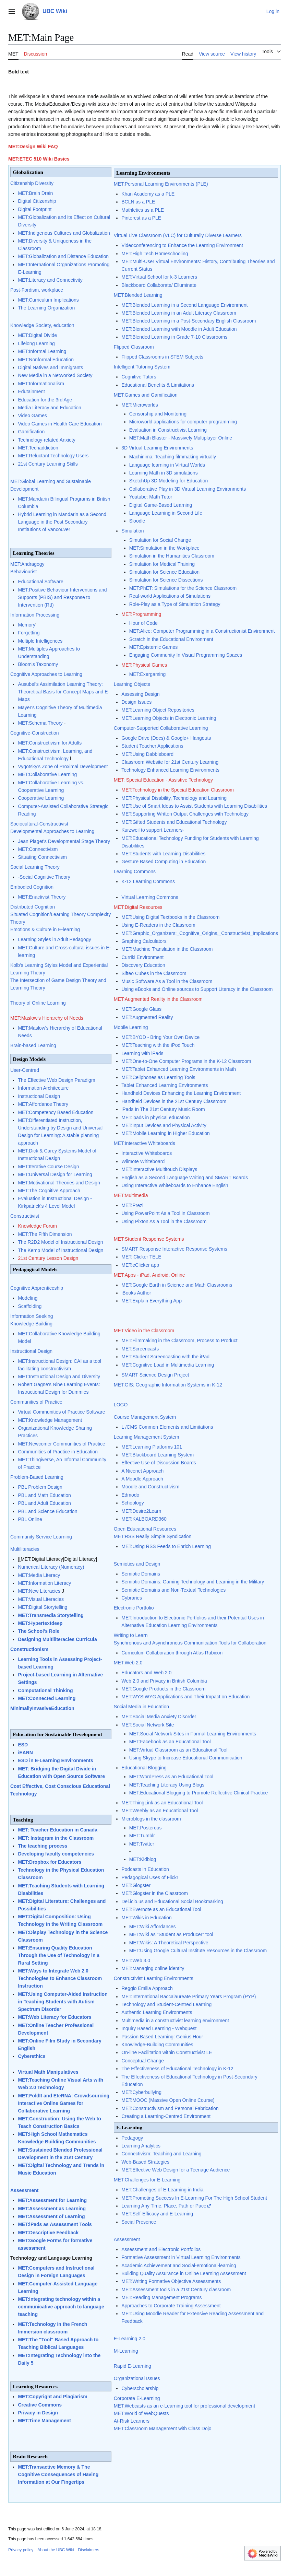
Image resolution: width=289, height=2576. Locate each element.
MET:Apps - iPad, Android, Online (149, 1275)
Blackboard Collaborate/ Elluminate (158, 285)
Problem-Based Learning (36, 1477)
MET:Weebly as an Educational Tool (159, 1810)
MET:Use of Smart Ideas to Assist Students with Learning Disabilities (194, 806)
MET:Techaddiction (38, 447)
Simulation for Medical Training (162, 564)
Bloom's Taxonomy (38, 664)
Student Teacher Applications (152, 746)
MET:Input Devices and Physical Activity (163, 1125)
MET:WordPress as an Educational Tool (171, 1776)
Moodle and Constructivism (150, 1486)
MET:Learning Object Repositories (157, 710)
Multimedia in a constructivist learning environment (175, 2020)
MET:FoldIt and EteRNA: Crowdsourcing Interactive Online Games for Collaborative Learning (63, 2103)
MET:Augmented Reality (147, 1017)
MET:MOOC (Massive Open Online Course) (168, 2100)
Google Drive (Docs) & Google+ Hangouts (166, 738)
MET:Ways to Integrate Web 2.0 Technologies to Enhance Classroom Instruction (60, 1978)
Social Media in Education (141, 1706)
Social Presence (138, 2222)
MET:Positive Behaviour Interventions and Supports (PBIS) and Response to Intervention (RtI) (62, 597)
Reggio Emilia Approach (146, 1988)
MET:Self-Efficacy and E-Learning (157, 2213)
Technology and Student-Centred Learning (166, 2004)
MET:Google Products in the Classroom (163, 1688)
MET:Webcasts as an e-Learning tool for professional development (184, 2406)
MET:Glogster (135, 1885)
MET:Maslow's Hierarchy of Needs (46, 1018)
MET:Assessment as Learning (52, 2208)
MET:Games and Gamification (146, 395)
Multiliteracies (24, 1549)
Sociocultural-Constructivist (39, 824)
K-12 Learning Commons (148, 881)
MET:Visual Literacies (41, 1599)
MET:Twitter (141, 1844)
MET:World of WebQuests (141, 2413)
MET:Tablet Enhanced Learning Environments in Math (178, 1069)
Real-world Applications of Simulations (169, 596)
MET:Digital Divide (37, 335)
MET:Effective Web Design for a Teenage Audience (175, 2170)
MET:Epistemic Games (153, 647)
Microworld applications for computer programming (183, 421)
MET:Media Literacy (39, 1575)
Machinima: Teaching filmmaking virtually (172, 456)
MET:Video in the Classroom (144, 1330)
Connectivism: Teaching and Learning (161, 2153)
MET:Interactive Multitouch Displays (159, 1169)
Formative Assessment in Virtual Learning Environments (181, 2257)
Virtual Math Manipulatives (48, 2072)
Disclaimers (88, 2550)
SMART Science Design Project (155, 1375)
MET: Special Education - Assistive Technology (163, 780)
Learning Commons (135, 871)
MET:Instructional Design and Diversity (59, 1376)
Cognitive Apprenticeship (36, 1288)
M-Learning (126, 2351)
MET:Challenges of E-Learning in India (162, 2189)
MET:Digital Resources (138, 907)
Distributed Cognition (32, 907)
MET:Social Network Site (147, 1725)
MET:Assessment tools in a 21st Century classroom (176, 2289)
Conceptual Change (142, 2060)
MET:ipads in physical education (155, 1117)
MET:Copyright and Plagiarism (52, 2396)
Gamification (31, 431)
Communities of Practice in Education (58, 1451)
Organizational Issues (137, 2378)
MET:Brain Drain (35, 193)
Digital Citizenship (37, 201)
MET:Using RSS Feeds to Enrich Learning (166, 1546)
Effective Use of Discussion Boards (158, 1462)
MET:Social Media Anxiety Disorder (158, 1716)
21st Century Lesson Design (48, 1258)
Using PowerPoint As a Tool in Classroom (165, 1213)
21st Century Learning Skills (47, 464)
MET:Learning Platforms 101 (151, 1447)
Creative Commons (40, 2405)
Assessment (24, 2190)
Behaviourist (23, 571)
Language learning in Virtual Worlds (167, 465)
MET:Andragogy (27, 564)
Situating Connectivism (42, 857)
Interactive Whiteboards (146, 1153)
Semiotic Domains (140, 1574)
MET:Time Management (44, 2420)
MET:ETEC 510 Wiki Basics (39, 159)
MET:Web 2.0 (128, 1662)
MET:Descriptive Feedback (48, 2232)
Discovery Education (143, 965)
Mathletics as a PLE (142, 210)
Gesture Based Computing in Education (163, 861)
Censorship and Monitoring (157, 414)
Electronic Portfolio (134, 1608)
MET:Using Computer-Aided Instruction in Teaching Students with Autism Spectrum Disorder (62, 2001)
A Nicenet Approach (142, 1471)
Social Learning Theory (35, 867)
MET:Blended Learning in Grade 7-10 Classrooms (174, 337)
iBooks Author (136, 1293)
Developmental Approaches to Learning (52, 831)
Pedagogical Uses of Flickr (149, 1877)
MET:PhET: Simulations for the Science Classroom (183, 588)
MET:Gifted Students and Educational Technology (174, 822)
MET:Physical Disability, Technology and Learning (174, 798)
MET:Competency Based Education (55, 1112)
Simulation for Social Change (160, 540)
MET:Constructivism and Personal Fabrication (169, 2108)
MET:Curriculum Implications (48, 300)
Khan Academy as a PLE (147, 194)
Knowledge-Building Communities (157, 2044)
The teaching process (42, 1846)
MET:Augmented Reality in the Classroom (158, 999)
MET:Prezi (132, 1205)
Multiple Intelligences (40, 641)
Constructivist (24, 1216)
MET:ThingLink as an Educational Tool (162, 1802)
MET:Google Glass (141, 1009)
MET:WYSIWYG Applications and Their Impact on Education (185, 1696)
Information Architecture (43, 1088)
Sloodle (137, 521)
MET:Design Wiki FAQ (33, 146)
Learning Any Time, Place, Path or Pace (163, 2206)
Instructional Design (39, 1096)
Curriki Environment (142, 957)
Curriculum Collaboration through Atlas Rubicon (171, 1652)
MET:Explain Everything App (151, 1300)
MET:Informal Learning (42, 351)
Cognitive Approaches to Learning (46, 674)
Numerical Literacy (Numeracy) (51, 1567)
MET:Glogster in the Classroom (154, 1893)
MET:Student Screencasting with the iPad (165, 1356)
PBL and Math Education (44, 1495)
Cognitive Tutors (138, 376)
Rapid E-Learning (132, 2366)
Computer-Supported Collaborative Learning (161, 728)
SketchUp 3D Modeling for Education (168, 480)
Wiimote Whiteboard (143, 1161)
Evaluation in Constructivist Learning (168, 430)
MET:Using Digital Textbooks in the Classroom (170, 917)
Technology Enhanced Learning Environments (170, 770)
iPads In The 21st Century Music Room (163, 1109)
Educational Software (40, 581)
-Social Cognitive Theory (44, 877)
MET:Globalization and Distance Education (63, 256)
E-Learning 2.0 (129, 2338)
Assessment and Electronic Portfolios (161, 2249)
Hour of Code (143, 623)
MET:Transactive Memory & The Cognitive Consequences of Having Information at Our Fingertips (58, 2474)
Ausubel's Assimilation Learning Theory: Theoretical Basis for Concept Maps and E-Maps (63, 691)
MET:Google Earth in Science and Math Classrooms (176, 1285)
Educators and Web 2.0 (146, 1672)
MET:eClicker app (140, 1265)
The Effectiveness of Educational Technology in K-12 (177, 2068)
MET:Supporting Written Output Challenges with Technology (185, 814)
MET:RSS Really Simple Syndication (152, 1536)
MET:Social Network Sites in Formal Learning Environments (192, 1733)
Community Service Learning (41, 1536)
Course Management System (145, 1417)
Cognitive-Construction (34, 733)
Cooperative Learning (41, 798)
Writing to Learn (131, 1635)
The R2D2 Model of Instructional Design (60, 1242)
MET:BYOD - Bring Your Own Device (160, 1037)
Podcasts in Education (145, 1869)
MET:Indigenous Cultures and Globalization (64, 233)
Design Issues (136, 702)
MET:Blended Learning (138, 295)
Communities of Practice (36, 1402)
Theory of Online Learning (38, 1003)
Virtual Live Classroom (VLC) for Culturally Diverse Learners (178, 235)
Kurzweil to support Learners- (152, 830)
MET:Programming (141, 614)
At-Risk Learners (131, 2421)
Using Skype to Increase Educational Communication (185, 1757)
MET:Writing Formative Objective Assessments (171, 2281)
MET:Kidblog (142, 1859)
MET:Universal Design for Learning (55, 1174)
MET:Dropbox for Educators (49, 1862)
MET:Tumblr (142, 1835)
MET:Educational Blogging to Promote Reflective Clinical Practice (198, 1792)
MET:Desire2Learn (141, 1511)
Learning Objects (132, 684)
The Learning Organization (46, 308)
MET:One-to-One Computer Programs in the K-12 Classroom (186, 1061)
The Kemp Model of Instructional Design (60, 1250)
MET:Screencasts (140, 1348)
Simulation (132, 531)
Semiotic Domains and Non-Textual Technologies (173, 1590)
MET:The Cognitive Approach (49, 1190)
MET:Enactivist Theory (41, 897)
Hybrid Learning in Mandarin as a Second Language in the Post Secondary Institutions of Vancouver (62, 522)
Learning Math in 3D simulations (163, 473)
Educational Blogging (144, 1767)
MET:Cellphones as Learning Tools (158, 1077)
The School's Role (38, 1631)
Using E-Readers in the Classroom (158, 925)
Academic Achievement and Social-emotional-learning (178, 2265)
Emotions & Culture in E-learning (45, 929)
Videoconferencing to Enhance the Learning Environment (182, 245)
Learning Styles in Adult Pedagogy (54, 939)
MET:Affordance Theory (43, 1104)
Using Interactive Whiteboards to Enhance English (174, 1185)
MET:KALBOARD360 (144, 1519)
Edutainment (31, 391)
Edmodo (130, 1495)
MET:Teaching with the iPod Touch (157, 1045)
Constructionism (29, 1649)
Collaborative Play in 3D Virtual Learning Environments (187, 489)
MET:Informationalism (41, 383)
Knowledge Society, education (42, 325)
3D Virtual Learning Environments (157, 447)
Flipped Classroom (134, 347)
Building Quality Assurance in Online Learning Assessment (183, 2273)
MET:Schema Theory (40, 723)
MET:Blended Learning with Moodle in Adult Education (179, 329)
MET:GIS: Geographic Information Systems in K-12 (168, 1384)
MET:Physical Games (144, 665)
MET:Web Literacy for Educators (54, 2017)
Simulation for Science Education (164, 572)
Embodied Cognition (31, 887)
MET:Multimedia (131, 1195)
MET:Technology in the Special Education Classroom (177, 790)
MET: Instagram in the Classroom (56, 1838)
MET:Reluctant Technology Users (53, 455)
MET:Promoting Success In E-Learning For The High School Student (194, 2198)
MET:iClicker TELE (141, 1257)
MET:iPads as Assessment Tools (55, 2224)
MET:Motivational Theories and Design (59, 1182)
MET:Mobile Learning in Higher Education (165, 1133)
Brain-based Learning (33, 1045)
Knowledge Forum (37, 1226)
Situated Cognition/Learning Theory (48, 914)
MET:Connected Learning (46, 1698)
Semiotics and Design (137, 1564)
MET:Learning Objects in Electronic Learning (168, 718)
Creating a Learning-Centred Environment (165, 2116)
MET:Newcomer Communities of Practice (61, 1444)
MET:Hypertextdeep (40, 1623)
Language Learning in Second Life (165, 513)
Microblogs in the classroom (151, 1819)
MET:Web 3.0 (135, 1960)
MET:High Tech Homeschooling (154, 253)
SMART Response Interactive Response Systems (174, 1249)
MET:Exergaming (147, 674)
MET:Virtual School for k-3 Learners (159, 277)
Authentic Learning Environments (156, 2012)
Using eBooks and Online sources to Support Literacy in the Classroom (197, 989)
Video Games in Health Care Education (59, 423)
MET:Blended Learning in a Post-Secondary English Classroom (188, 321)
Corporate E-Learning (137, 2398)
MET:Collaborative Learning (47, 774)
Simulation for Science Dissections (166, 580)
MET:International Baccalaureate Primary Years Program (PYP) (188, 1996)
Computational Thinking (45, 1690)
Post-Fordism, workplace (36, 290)
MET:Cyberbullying (141, 2092)
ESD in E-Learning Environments (55, 1760)
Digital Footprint (34, 209)
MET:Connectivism (38, 849)
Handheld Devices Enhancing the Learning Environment (181, 1093)
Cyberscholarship (139, 2388)
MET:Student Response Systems (149, 1239)
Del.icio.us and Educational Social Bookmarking (172, 1901)
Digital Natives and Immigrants (50, 367)
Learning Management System (146, 1437)
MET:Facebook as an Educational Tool (170, 1741)
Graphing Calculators (144, 941)
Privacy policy (20, 2550)
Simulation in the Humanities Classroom (171, 556)
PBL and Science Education (47, 1511)
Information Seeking (31, 1316)
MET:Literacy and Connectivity (50, 280)
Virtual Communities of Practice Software (61, 1412)
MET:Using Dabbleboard (147, 754)
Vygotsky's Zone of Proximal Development (63, 766)
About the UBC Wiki (55, 2550)
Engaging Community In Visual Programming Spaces (185, 655)
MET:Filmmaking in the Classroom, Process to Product (179, 1340)
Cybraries (131, 1598)
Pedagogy (132, 2138)
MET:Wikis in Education (146, 1917)
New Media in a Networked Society (55, 375)
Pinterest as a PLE (141, 218)
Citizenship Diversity (31, 183)
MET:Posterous (145, 1827)
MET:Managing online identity (152, 1968)
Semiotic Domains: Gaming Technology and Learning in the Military (192, 1581)
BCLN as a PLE (138, 201)
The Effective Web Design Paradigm (56, 1080)
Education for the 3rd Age (45, 399)
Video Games (32, 415)
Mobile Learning (131, 1027)
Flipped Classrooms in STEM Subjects (162, 357)
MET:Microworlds (139, 405)
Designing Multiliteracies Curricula (57, 1639)
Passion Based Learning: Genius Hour (162, 2036)
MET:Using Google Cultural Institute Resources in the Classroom (198, 1950)
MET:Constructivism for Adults (50, 743)
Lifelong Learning (36, 343)
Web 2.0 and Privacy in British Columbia (164, 1681)
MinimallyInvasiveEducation (42, 1708)
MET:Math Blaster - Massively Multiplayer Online (180, 438)
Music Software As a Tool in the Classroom (166, 981)
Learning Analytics (140, 2145)
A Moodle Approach (142, 1479)
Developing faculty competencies (56, 1854)
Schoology (132, 1503)
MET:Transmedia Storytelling (50, 1615)
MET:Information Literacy (44, 1583)
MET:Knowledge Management (50, 1420)
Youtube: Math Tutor (150, 497)
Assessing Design (140, 694)
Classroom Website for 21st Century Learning (169, 762)
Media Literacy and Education (49, 407)
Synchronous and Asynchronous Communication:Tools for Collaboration (190, 1643)
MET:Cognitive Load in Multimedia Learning (167, 1365)
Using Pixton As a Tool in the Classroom (163, 1221)
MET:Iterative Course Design (48, 1166)
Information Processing (34, 615)
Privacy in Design (38, 2412)
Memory (26, 625)
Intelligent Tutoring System (142, 367)
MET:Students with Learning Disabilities (163, 853)
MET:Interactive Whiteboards (144, 1143)
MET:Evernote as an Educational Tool (161, 1909)
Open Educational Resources (145, 1529)
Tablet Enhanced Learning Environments (164, 1085)
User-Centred (24, 1070)
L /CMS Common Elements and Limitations (167, 1427)
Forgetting (28, 632)
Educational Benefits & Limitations (157, 385)
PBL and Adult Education (44, 1503)
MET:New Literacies (39, 1591)
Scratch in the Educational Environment (171, 639)
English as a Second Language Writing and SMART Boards (184, 1177)
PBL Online (30, 1519)
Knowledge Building (31, 1323)
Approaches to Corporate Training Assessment (171, 2305)
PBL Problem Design (40, 1487)
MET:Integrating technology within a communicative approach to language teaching (61, 2306)
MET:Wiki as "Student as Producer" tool (171, 1934)
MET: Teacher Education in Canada (57, 1830)
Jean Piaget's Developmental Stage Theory (64, 841)
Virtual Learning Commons (149, 897)
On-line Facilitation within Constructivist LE (166, 2052)
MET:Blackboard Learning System (157, 1454)
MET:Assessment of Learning (51, 2216)
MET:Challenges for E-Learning (147, 2179)
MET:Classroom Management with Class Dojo (163, 2428)
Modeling (27, 1298)
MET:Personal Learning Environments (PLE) (161, 184)
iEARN (25, 1752)
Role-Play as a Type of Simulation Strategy (174, 604)
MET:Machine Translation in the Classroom (167, 949)
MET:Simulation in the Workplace (164, 548)
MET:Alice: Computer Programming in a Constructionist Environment (202, 631)
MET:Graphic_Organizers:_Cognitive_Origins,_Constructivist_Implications (199, 933)
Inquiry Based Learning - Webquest (158, 2028)
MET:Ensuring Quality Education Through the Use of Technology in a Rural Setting (58, 1955)
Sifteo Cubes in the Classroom (153, 973)
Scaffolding (29, 1306)
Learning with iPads (142, 1053)
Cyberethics (31, 2056)
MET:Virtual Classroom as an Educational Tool (178, 1750)
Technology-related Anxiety (46, 440)
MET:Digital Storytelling (42, 1607)
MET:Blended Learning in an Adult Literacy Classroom (178, 313)
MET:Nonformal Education (46, 359)
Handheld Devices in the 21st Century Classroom (173, 1101)
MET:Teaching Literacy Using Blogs (166, 1785)
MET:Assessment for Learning (52, 2200)
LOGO (121, 1404)
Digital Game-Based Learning (160, 505)
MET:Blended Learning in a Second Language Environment (184, 305)
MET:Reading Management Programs (161, 2297)
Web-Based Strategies (145, 2162)
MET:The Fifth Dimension (45, 1234)
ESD (23, 1744)
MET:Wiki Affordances (152, 1926)
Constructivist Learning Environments (153, 1978)
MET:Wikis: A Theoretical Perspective (168, 1942)
